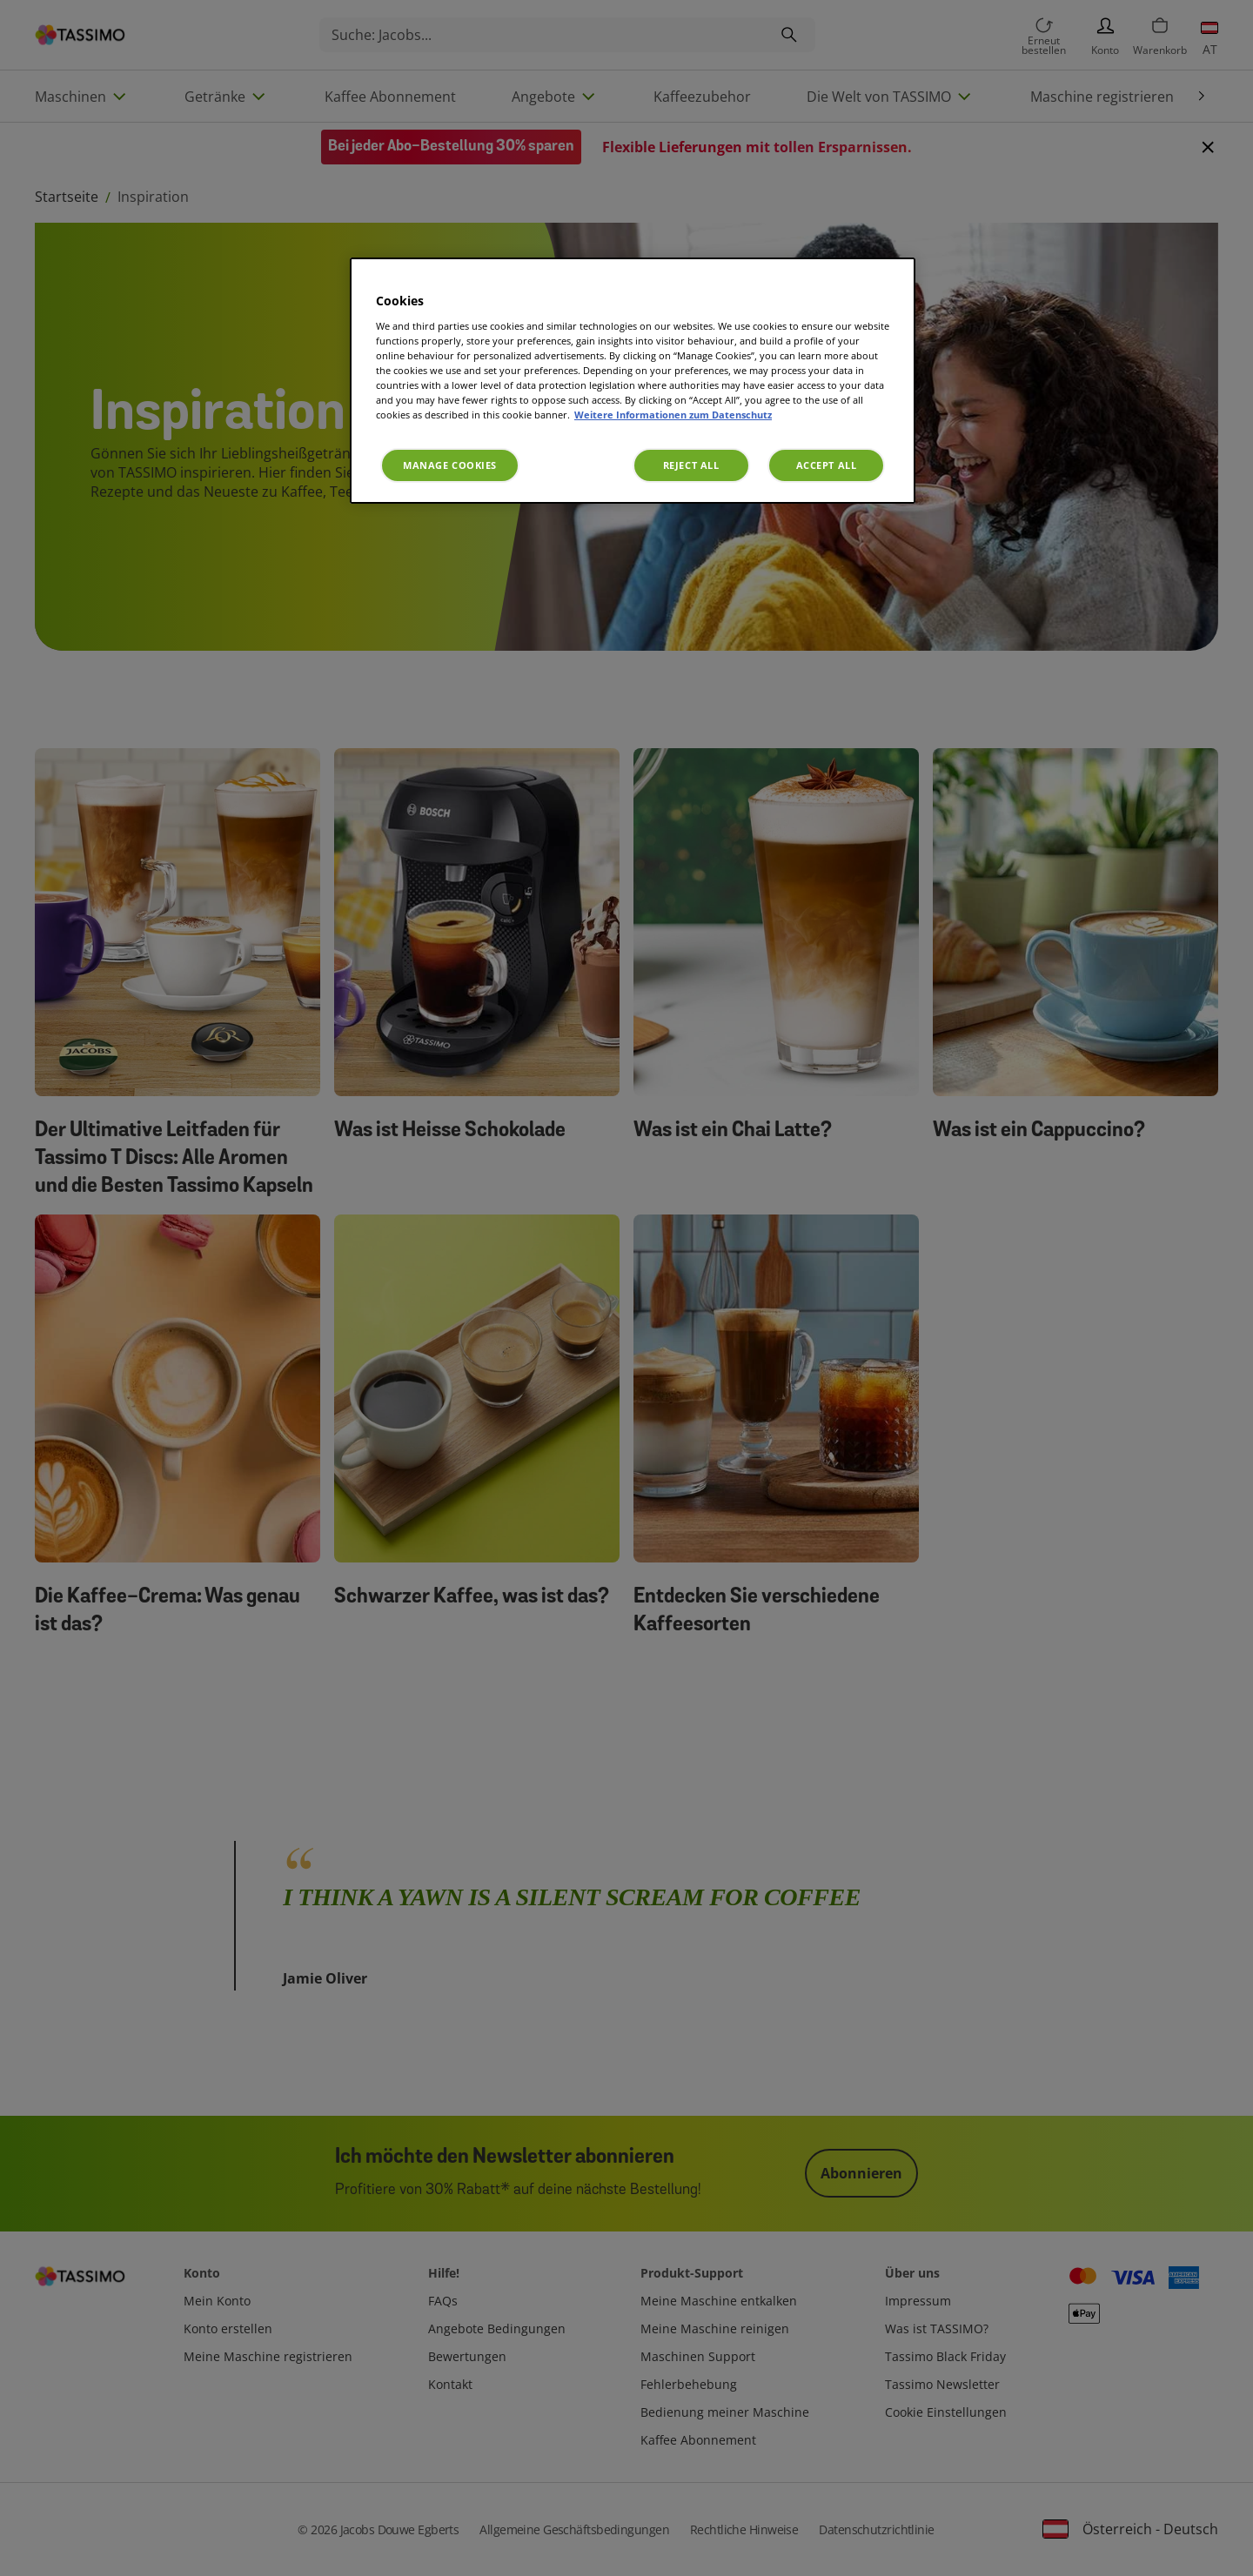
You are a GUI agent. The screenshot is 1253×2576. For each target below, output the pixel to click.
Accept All (826, 465)
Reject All (691, 465)
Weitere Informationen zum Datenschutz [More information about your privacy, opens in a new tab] (673, 414)
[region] (632, 381)
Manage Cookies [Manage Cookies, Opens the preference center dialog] (450, 465)
